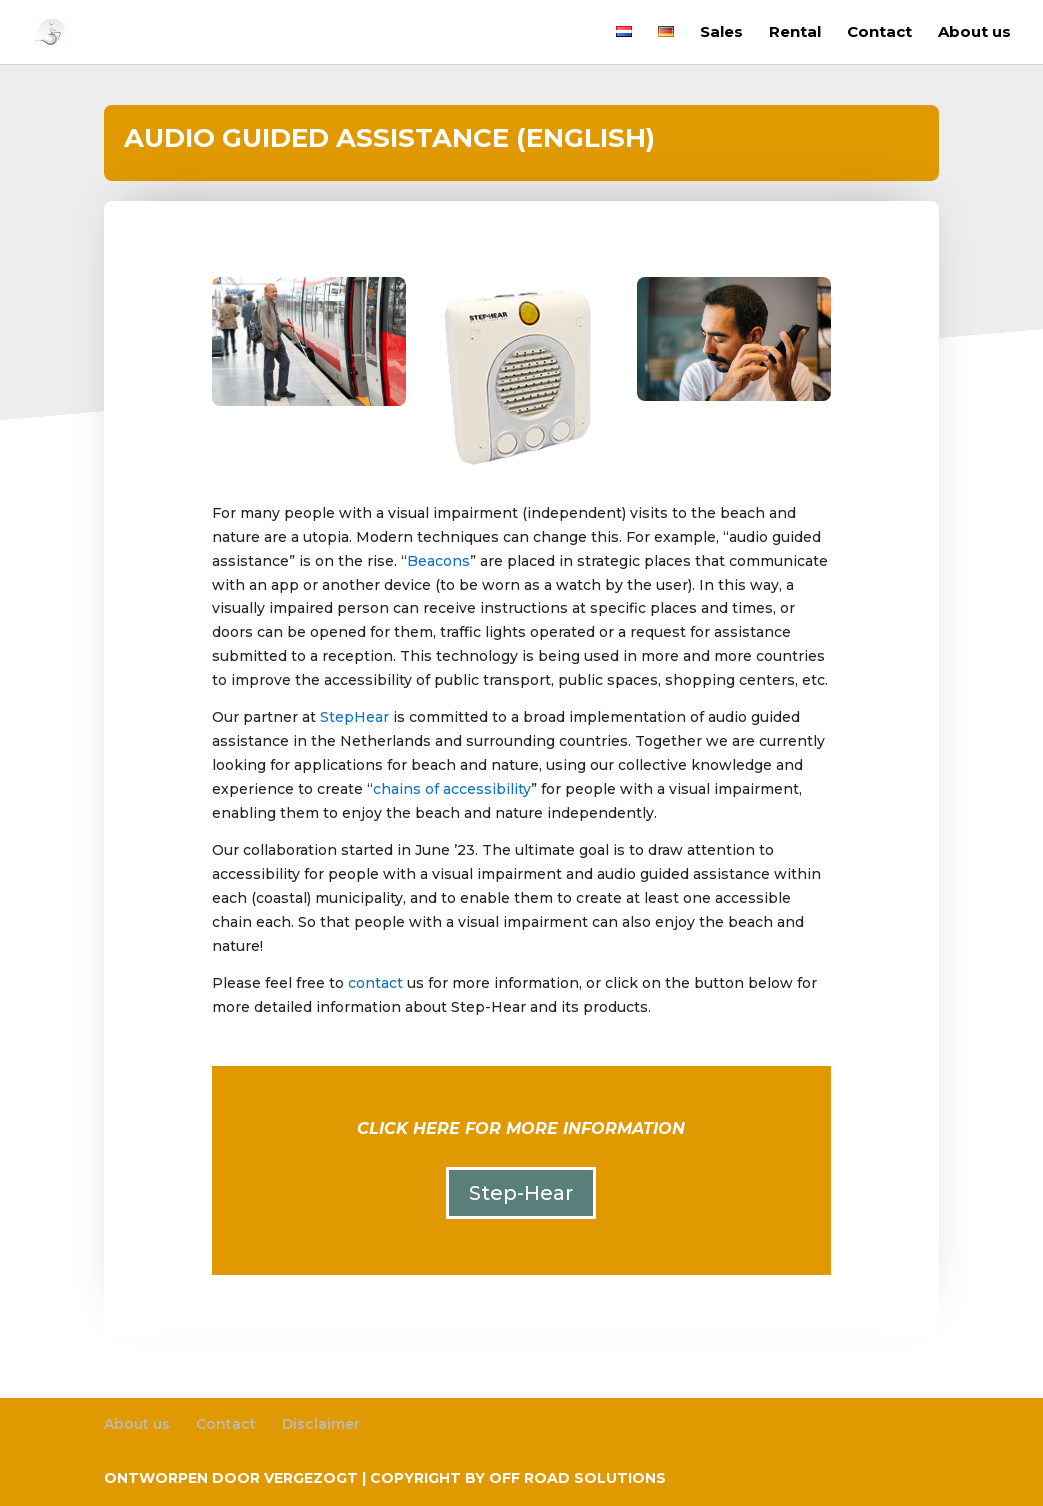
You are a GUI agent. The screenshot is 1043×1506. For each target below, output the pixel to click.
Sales (721, 33)
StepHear (354, 717)
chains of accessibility (452, 789)
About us (974, 33)
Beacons (438, 561)
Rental (795, 33)
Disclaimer (321, 1424)
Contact (879, 33)
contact (375, 983)
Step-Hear (521, 1193)
